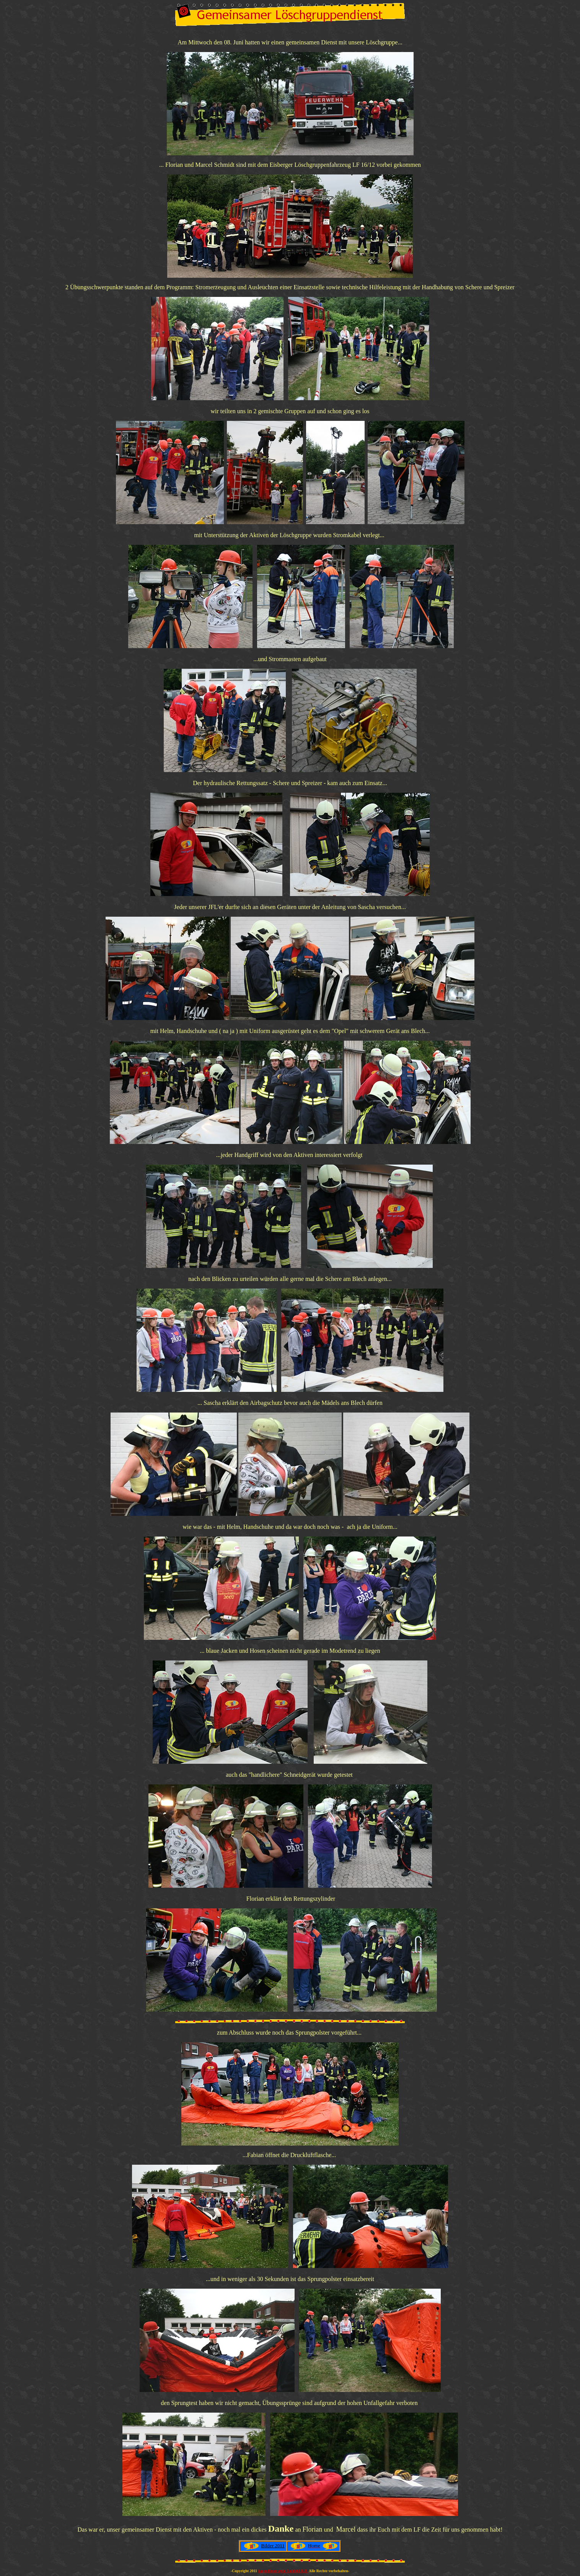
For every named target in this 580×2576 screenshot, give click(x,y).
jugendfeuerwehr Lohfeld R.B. (283, 2571)
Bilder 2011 (272, 2545)
